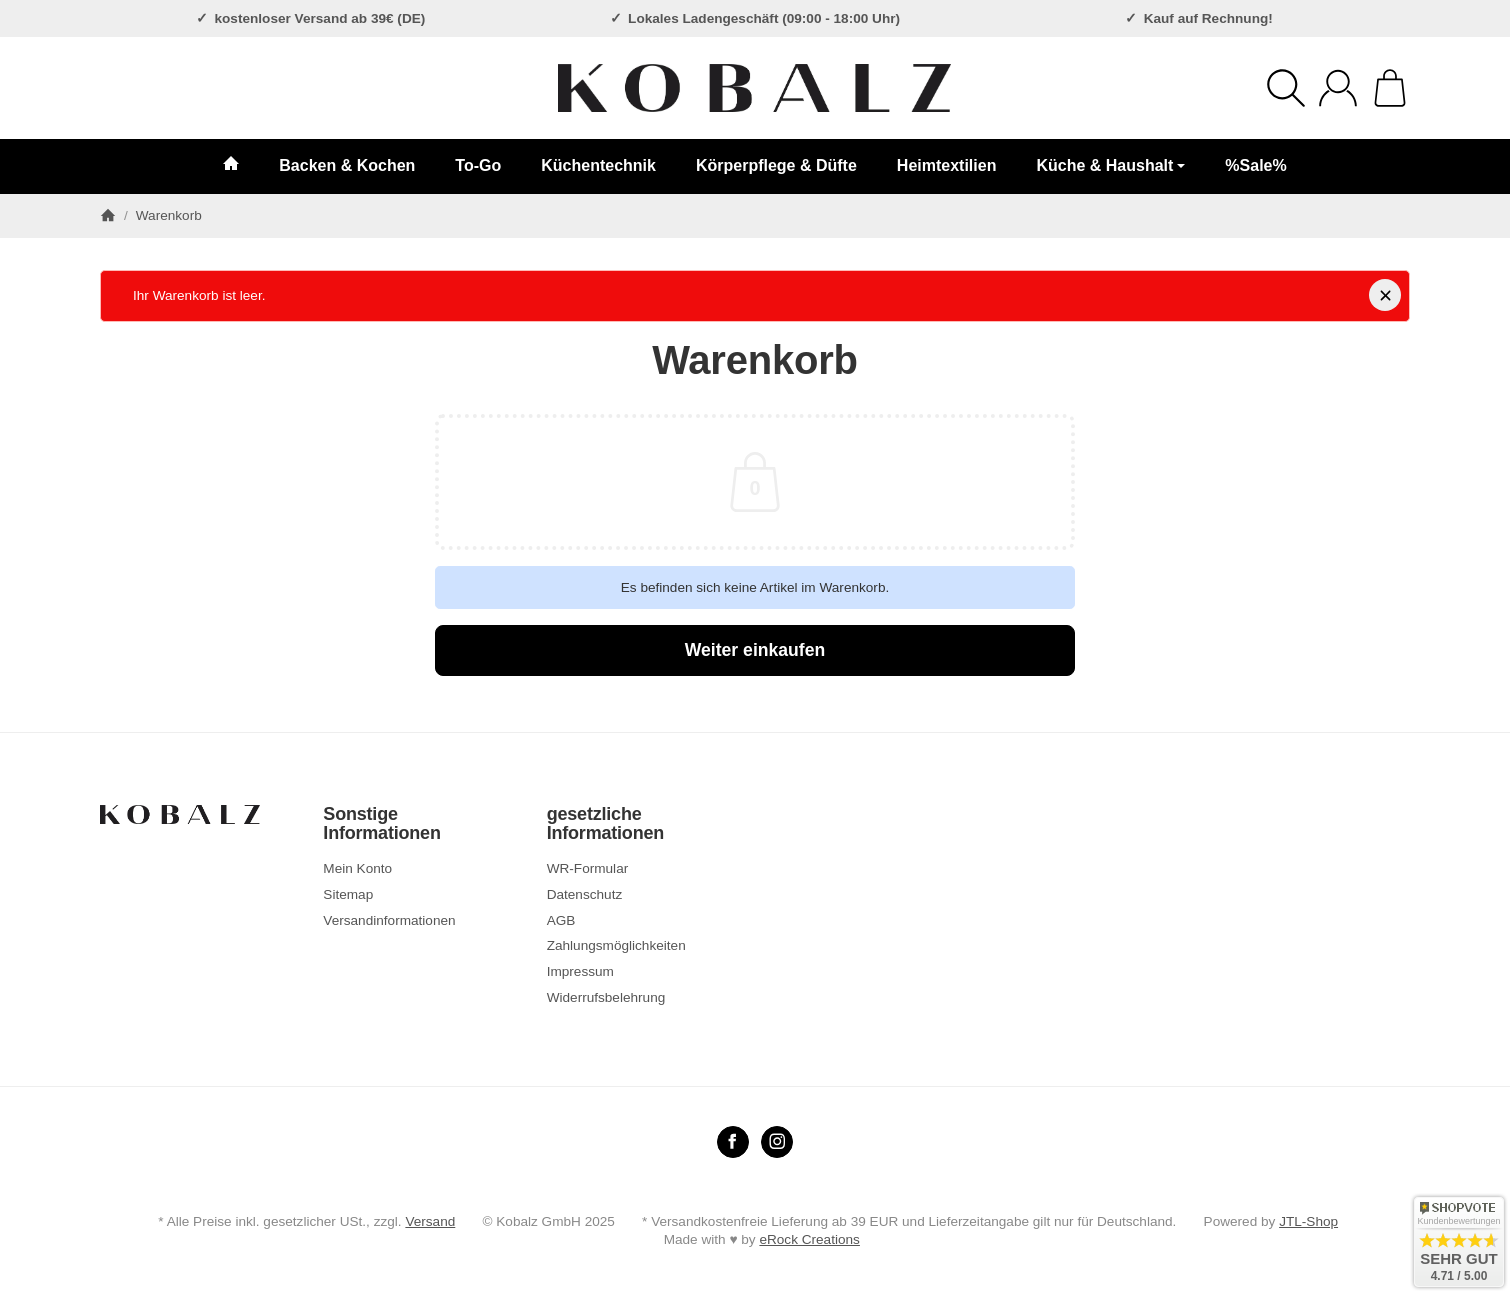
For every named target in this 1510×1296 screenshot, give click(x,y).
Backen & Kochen (347, 165)
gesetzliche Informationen (605, 824)
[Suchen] (1286, 88)
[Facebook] (733, 1142)
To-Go (478, 165)
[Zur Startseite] (754, 88)
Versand (430, 1221)
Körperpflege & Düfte (776, 165)
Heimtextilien (947, 165)
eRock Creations (809, 1239)
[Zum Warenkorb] (1390, 88)
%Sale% (1255, 165)
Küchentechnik (598, 165)
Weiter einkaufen (755, 650)
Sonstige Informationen (381, 824)
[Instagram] (777, 1142)
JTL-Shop (1308, 1221)
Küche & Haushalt (1110, 165)
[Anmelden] (1338, 88)
